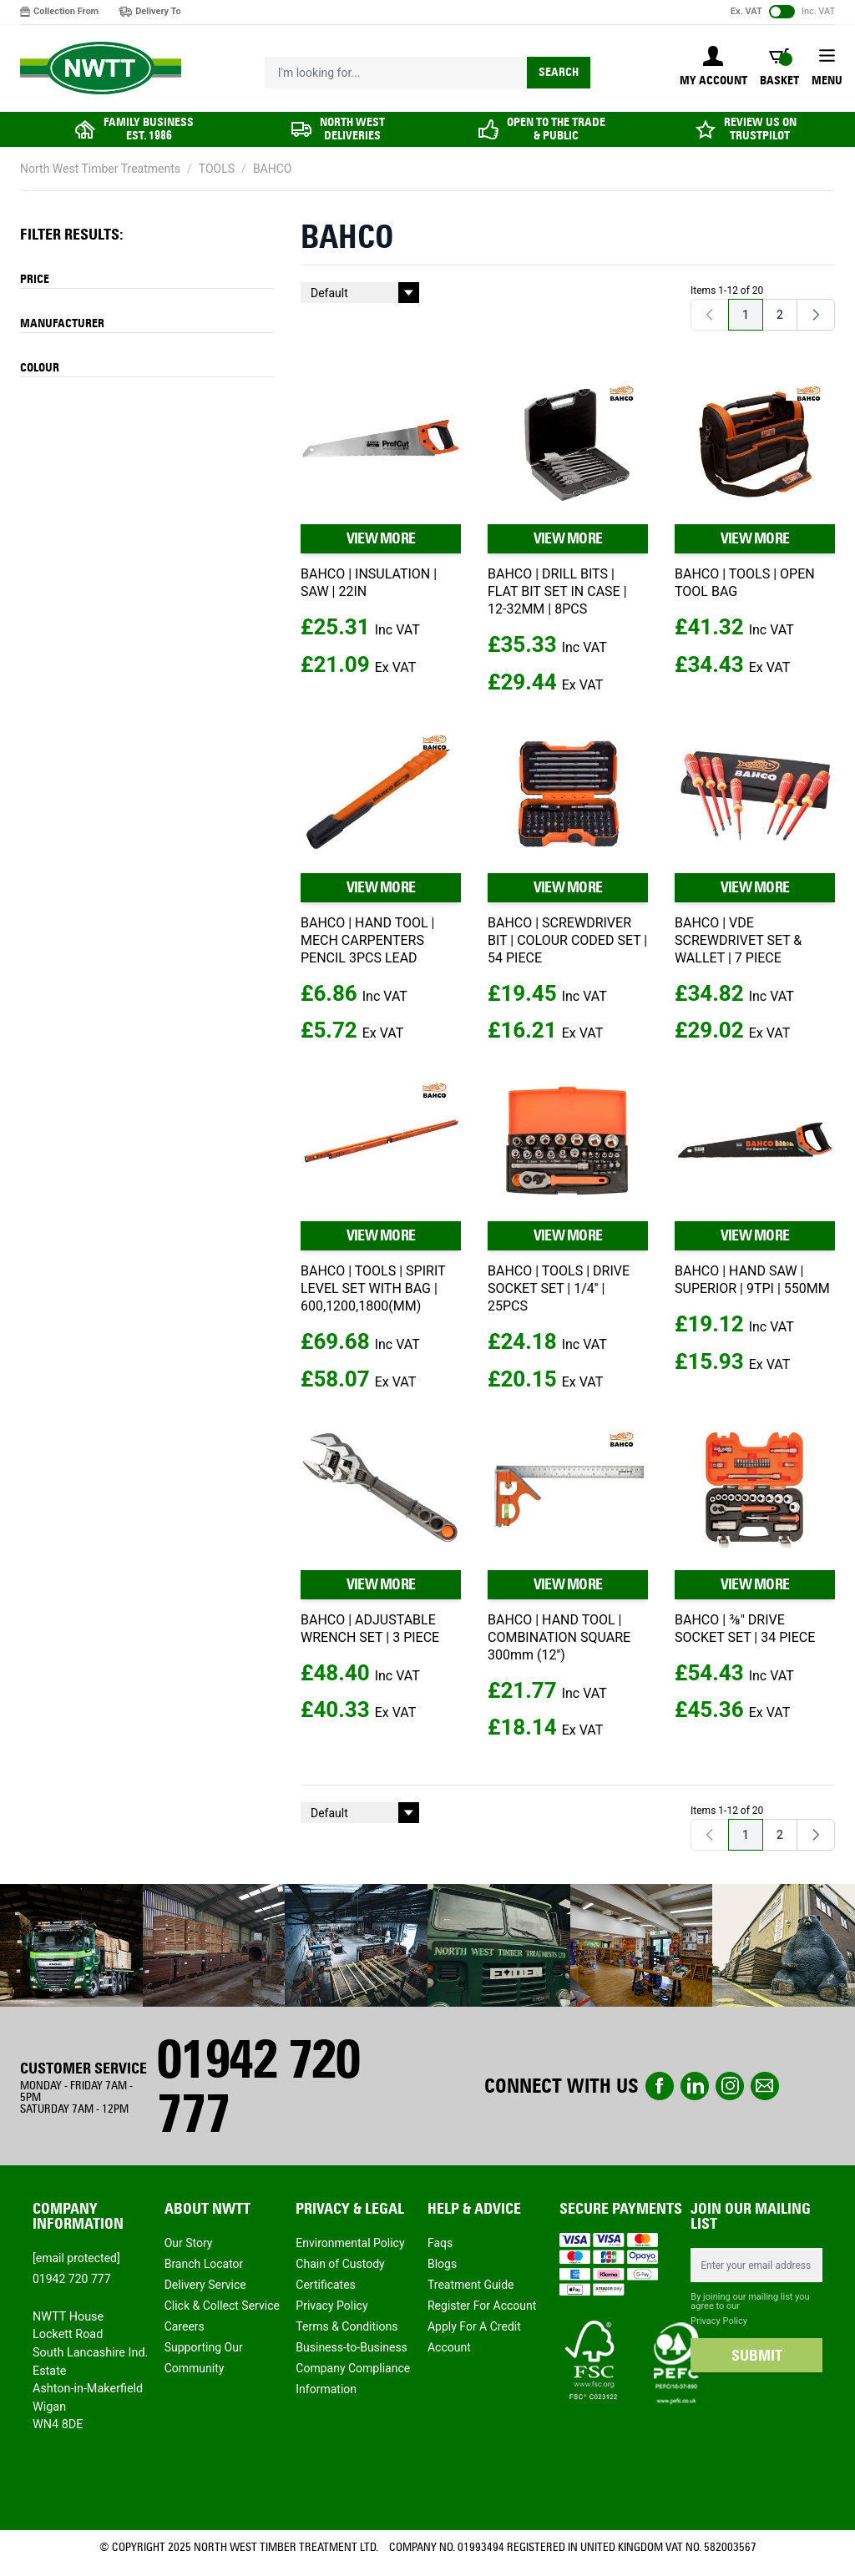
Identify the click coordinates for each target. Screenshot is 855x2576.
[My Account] (713, 67)
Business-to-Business (351, 2347)
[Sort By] (360, 292)
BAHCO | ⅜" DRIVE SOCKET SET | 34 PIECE (745, 1628)
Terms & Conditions (346, 2326)
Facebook (659, 2086)
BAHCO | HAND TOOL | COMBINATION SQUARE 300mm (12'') (559, 1637)
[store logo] (100, 68)
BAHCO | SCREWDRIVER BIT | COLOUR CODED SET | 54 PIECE (567, 940)
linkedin (694, 2086)
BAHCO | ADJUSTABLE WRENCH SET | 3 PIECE (370, 1628)
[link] (710, 315)
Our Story (188, 2243)
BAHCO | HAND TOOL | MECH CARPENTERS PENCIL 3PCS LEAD (367, 940)
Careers (184, 2326)
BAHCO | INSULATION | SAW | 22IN (369, 582)
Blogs (442, 2263)
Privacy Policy (331, 2305)
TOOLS (217, 168)
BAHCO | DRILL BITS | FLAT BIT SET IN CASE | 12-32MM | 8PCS (557, 591)
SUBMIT (756, 2355)
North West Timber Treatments (100, 168)
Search (559, 72)
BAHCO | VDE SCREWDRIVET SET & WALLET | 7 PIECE (738, 940)
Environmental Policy (350, 2243)
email (765, 2086)
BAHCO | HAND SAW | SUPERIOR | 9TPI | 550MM (752, 1279)
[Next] (816, 315)
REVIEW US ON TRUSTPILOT (760, 129)
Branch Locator (204, 2263)
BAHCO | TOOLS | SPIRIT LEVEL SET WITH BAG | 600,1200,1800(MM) (373, 1288)
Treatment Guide (471, 2284)
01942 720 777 (257, 2086)
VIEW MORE (381, 538)
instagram (730, 2086)
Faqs (440, 2243)
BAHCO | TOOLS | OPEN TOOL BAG (745, 582)
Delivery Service (205, 2284)
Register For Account (482, 2305)
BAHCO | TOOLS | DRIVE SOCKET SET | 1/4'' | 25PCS (559, 1288)
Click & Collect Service (222, 2305)
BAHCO (272, 168)
